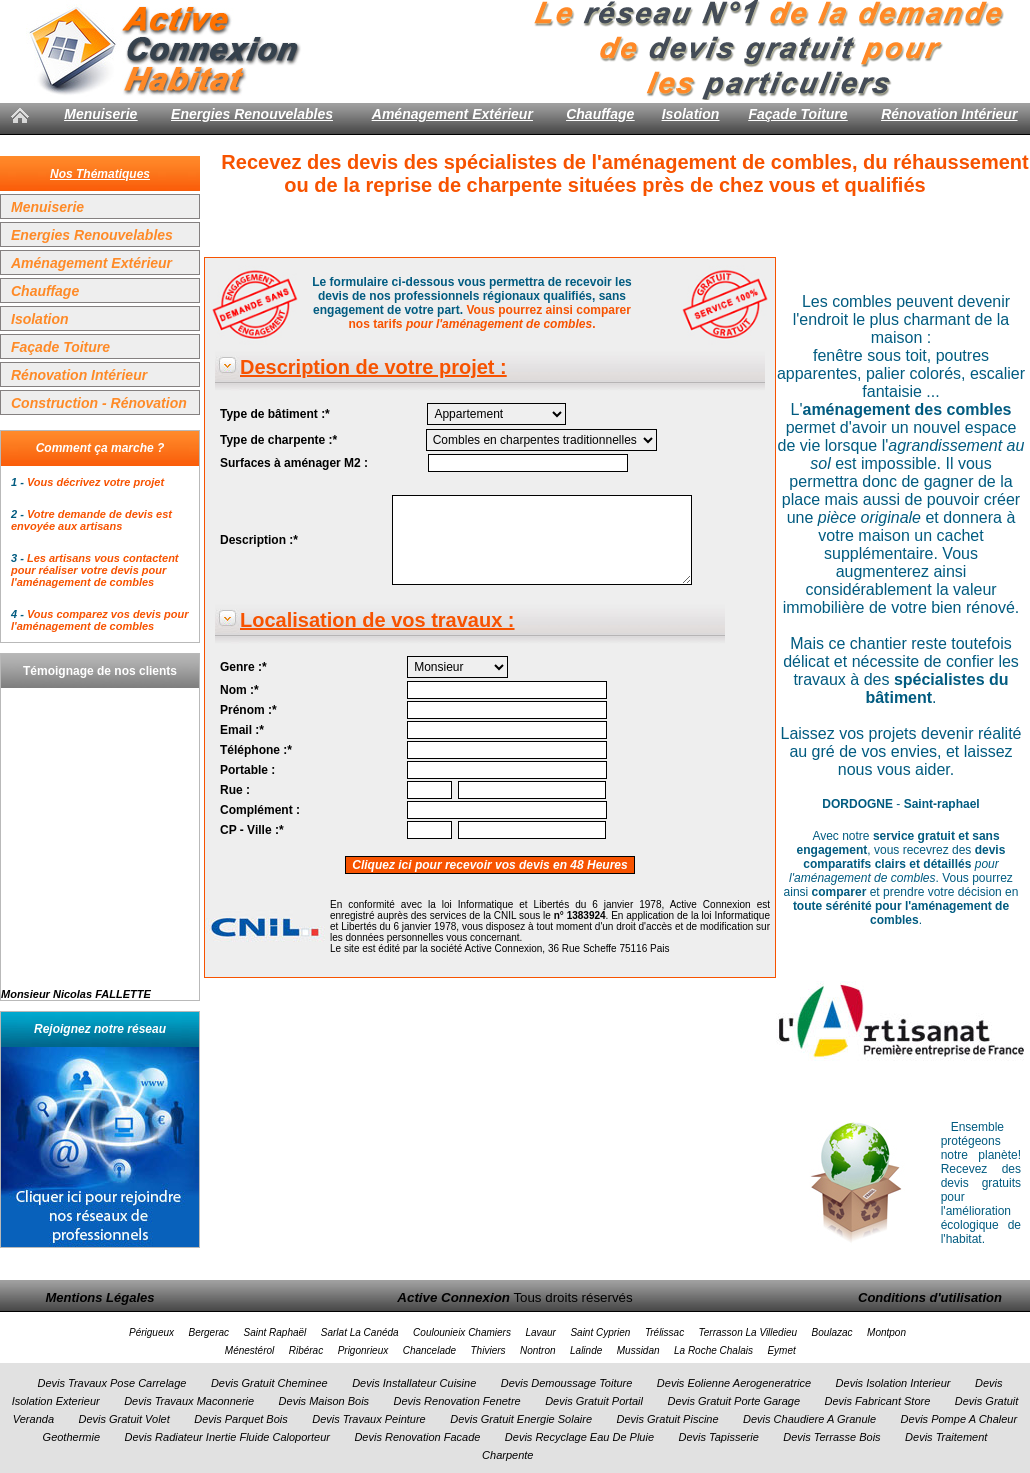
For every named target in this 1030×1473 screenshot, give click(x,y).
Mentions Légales (99, 1297)
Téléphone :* (256, 750)
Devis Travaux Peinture (369, 1419)
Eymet (781, 1350)
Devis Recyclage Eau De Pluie (579, 1437)
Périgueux (151, 1332)
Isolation (691, 114)
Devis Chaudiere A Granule (809, 1419)
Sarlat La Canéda (360, 1332)
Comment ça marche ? (100, 448)
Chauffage (600, 114)
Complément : (260, 810)
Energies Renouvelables (252, 114)
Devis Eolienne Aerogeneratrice (734, 1383)
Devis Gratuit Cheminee (269, 1383)
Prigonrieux (363, 1350)
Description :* (259, 540)
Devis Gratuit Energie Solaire (521, 1419)
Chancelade (429, 1350)
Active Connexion (453, 1297)
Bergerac (208, 1332)
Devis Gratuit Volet (123, 1419)
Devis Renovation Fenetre (457, 1401)
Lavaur (540, 1332)
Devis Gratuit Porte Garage (733, 1401)
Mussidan (638, 1350)
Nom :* (239, 690)
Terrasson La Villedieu (748, 1332)
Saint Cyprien (600, 1332)
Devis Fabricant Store (878, 1401)
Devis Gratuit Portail (594, 1401)
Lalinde (586, 1350)
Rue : (235, 790)
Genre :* (243, 667)
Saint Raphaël (275, 1332)
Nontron (538, 1350)
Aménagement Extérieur (452, 114)
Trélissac (664, 1332)
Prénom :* (248, 710)
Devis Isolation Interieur (893, 1383)
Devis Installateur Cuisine (414, 1383)
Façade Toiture (797, 114)
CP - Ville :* (252, 830)
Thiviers (488, 1350)
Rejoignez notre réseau (100, 1029)
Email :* (242, 730)
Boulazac (831, 1332)
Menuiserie (100, 114)
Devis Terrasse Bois (831, 1437)
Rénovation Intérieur (949, 114)
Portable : (247, 770)
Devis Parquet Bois (241, 1419)
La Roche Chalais (713, 1350)
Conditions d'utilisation (930, 1297)
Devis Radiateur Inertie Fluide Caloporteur (227, 1437)
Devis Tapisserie (718, 1437)
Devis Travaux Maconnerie (189, 1401)
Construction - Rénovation (99, 403)
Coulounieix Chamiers (462, 1332)
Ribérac (306, 1350)
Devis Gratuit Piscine (667, 1419)
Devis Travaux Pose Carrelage (111, 1383)
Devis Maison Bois (324, 1401)
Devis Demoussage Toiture (567, 1383)
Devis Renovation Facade (417, 1437)
